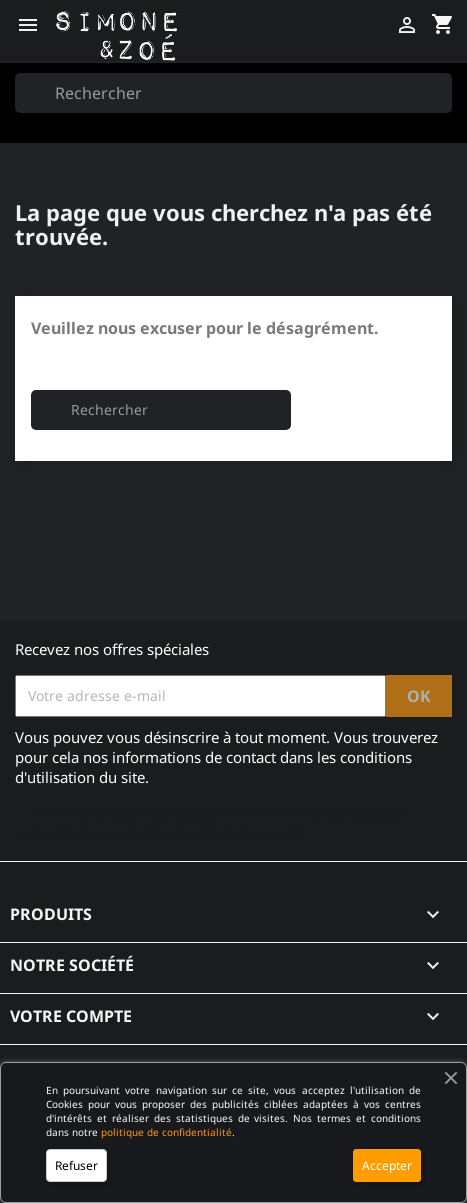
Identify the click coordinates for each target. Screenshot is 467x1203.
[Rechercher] (233, 93)
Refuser (76, 1165)
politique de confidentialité (166, 1132)
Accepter (387, 1165)
